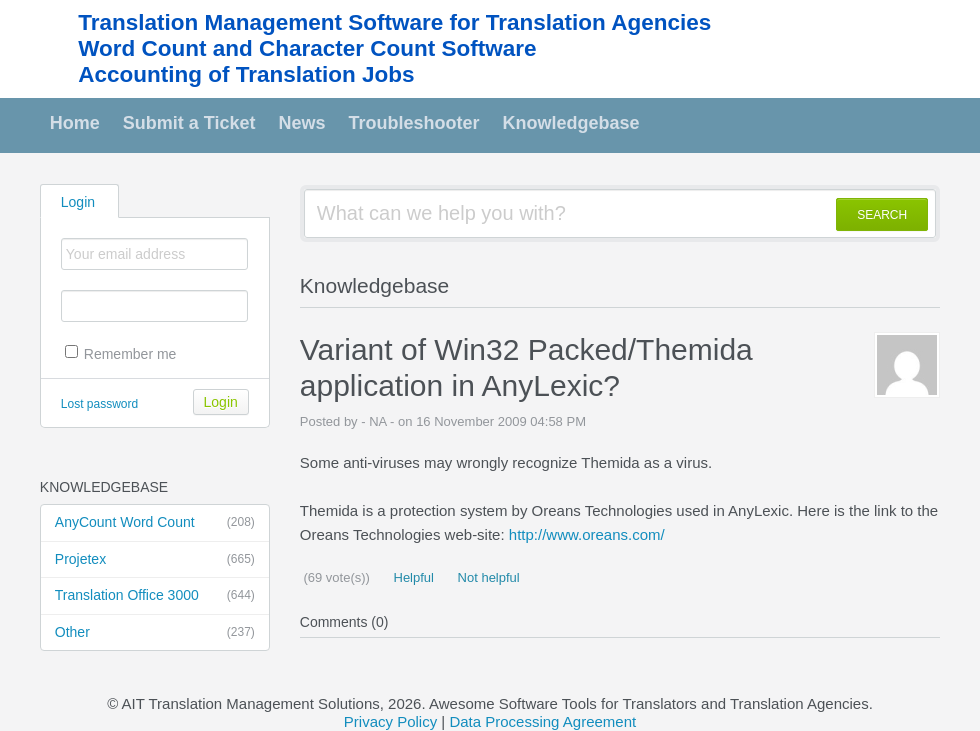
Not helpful (487, 577)
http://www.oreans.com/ (587, 534)
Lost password (99, 404)
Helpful (412, 577)
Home (75, 123)
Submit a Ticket (189, 123)
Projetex (155, 560)
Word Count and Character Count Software (307, 48)
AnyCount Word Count (155, 523)
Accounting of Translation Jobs (246, 74)
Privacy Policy (390, 721)
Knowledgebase (571, 123)
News (302, 123)
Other (155, 633)
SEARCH (882, 215)
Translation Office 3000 (155, 596)
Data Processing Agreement (542, 721)
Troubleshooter (414, 123)
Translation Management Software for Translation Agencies (394, 22)
